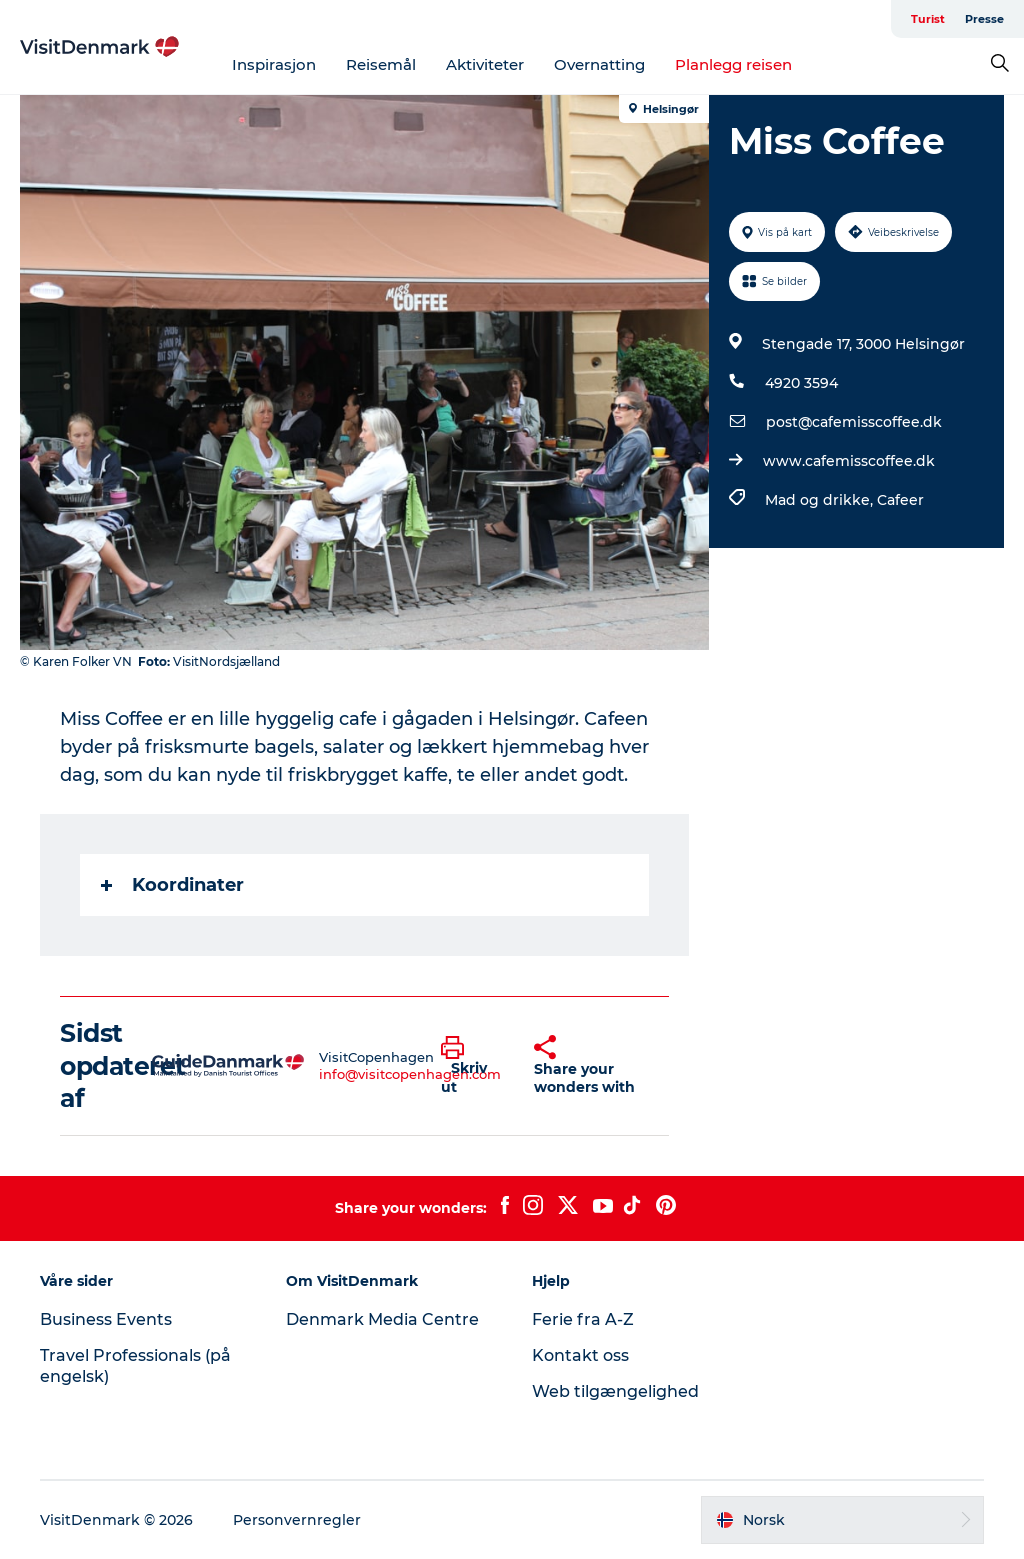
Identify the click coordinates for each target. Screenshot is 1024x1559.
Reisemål (381, 64)
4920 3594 (801, 383)
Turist (928, 19)
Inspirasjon (274, 64)
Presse (984, 19)
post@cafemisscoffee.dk (854, 422)
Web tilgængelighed (615, 1391)
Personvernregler (297, 1520)
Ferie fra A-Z (583, 1319)
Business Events (106, 1319)
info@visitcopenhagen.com (410, 1074)
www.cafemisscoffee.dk (849, 461)
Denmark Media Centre (382, 1319)
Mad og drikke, (821, 500)
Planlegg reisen (733, 64)
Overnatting (599, 64)
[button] (472, 1066)
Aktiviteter (485, 64)
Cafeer (900, 500)
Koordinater (172, 885)
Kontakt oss (580, 1355)
